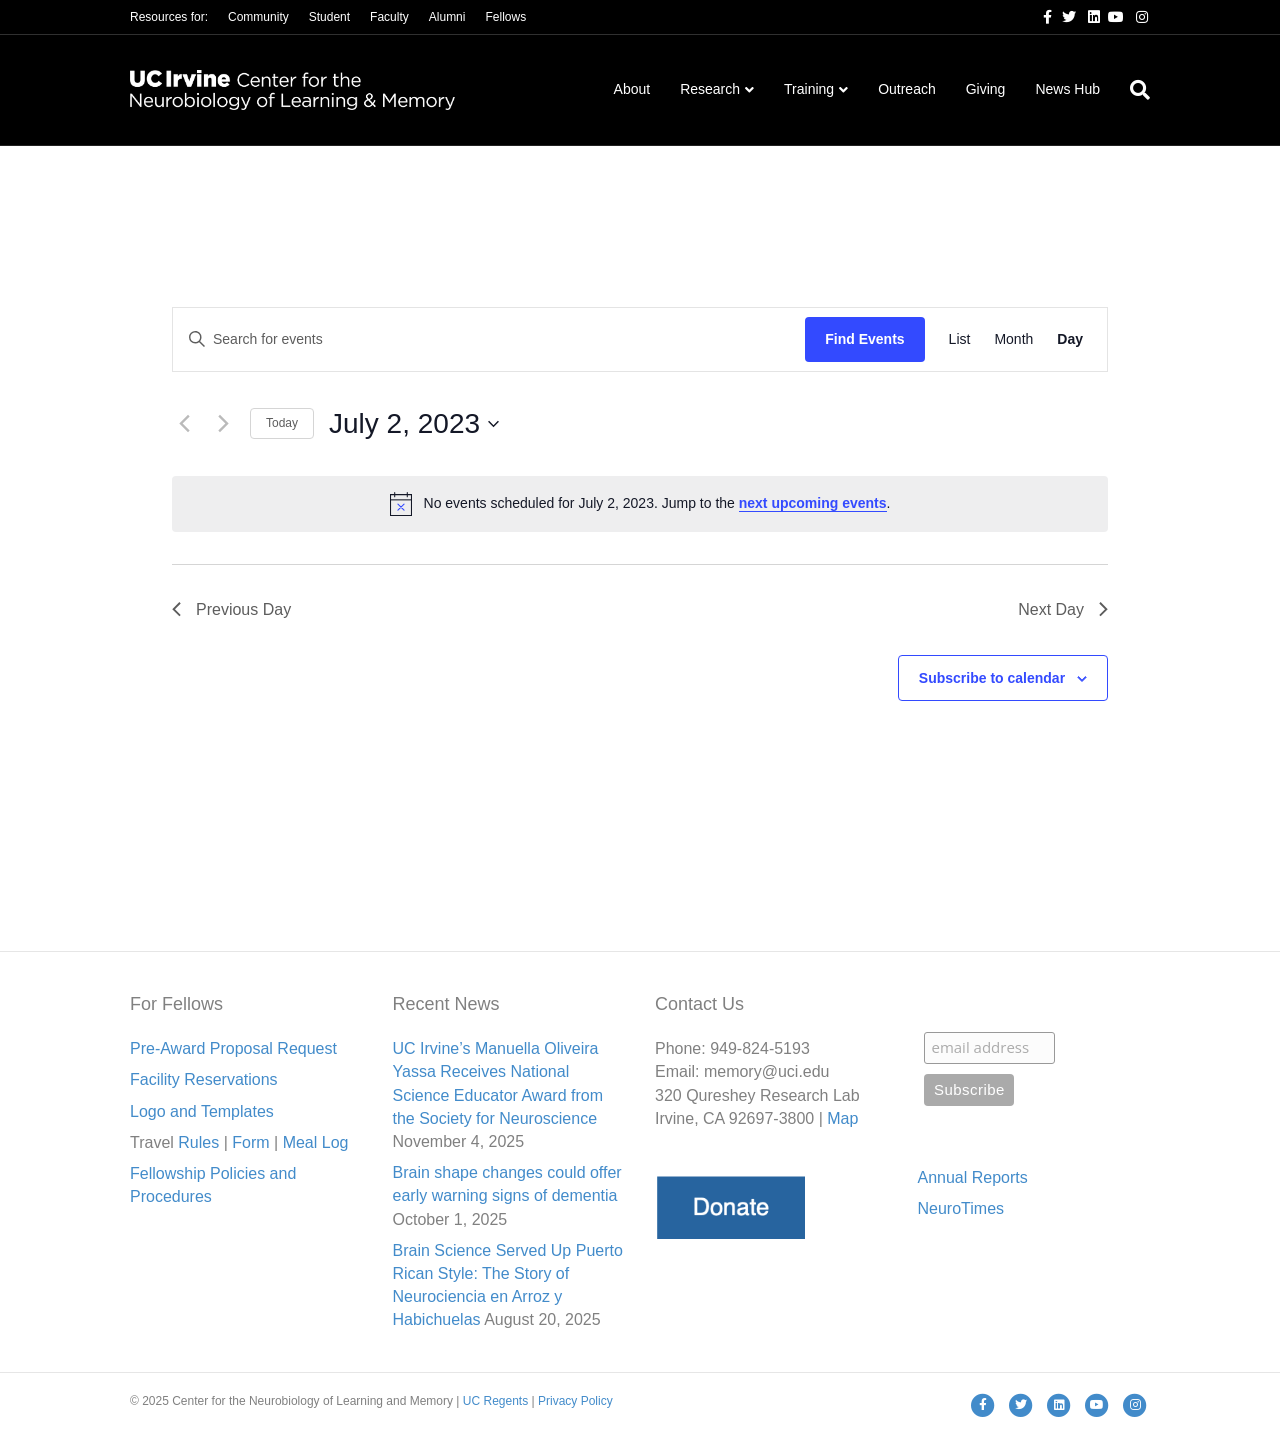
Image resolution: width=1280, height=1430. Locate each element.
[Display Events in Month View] (1013, 339)
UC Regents (495, 1401)
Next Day (1063, 609)
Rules (198, 1142)
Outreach (907, 89)
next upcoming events (813, 503)
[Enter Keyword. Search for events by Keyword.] (489, 339)
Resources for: (169, 17)
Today (282, 423)
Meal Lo (316, 1142)
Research (710, 89)
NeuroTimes (961, 1208)
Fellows (505, 17)
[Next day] (223, 424)
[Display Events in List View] (960, 339)
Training (809, 89)
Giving (986, 89)
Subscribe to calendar (992, 678)
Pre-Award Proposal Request (233, 1048)
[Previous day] (184, 424)
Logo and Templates (202, 1111)
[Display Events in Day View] (1070, 339)
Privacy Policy (575, 1401)
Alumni (447, 17)
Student (329, 17)
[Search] (1132, 90)
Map (842, 1118)
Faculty (389, 17)
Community (258, 17)
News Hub (1067, 89)
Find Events (864, 339)
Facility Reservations (204, 1079)
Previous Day (231, 609)
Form (250, 1142)
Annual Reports (973, 1177)
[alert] (640, 504)
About (632, 89)
